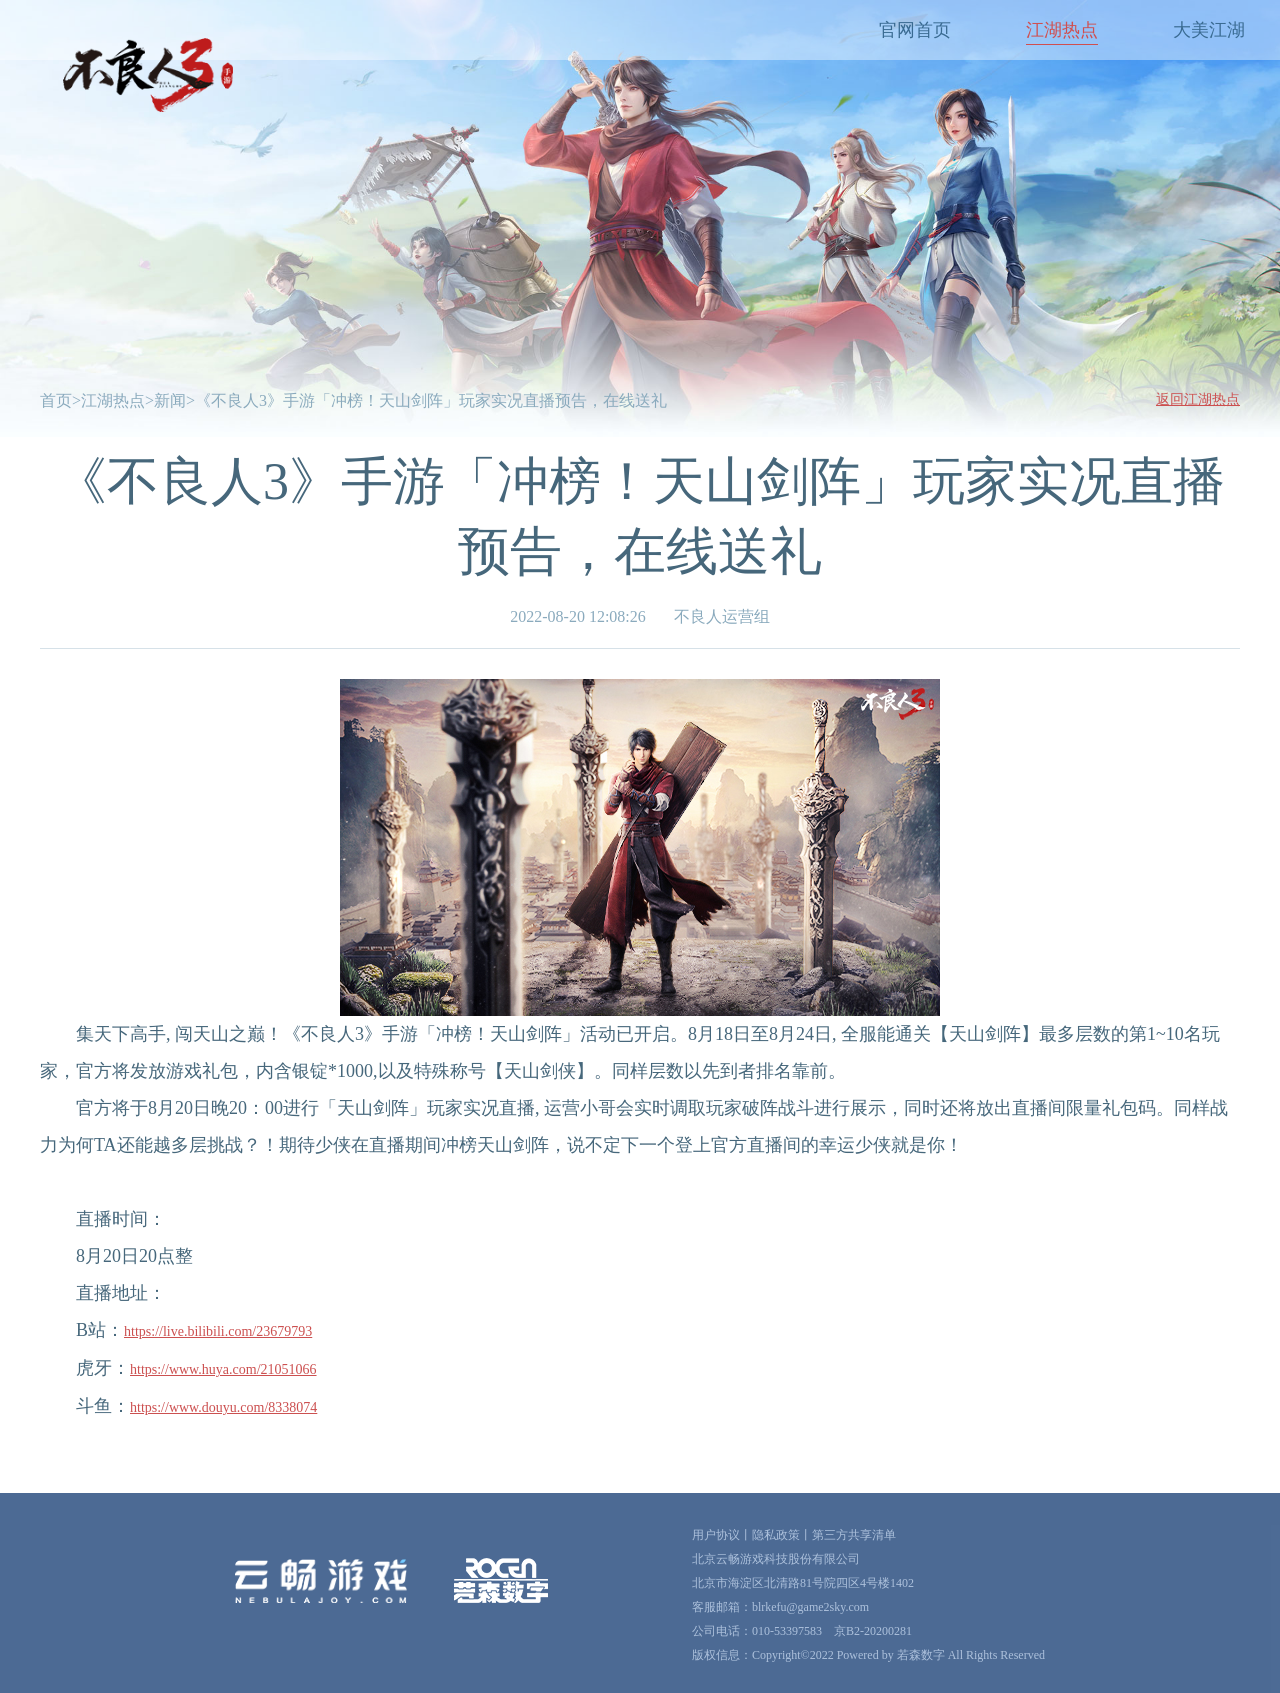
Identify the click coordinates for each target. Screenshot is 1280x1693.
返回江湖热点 (1198, 399)
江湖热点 (1062, 30)
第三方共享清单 (854, 1535)
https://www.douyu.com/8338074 (223, 1407)
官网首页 (915, 30)
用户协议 (716, 1535)
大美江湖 (1209, 30)
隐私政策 (776, 1535)
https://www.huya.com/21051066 (223, 1369)
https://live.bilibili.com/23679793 (218, 1331)
